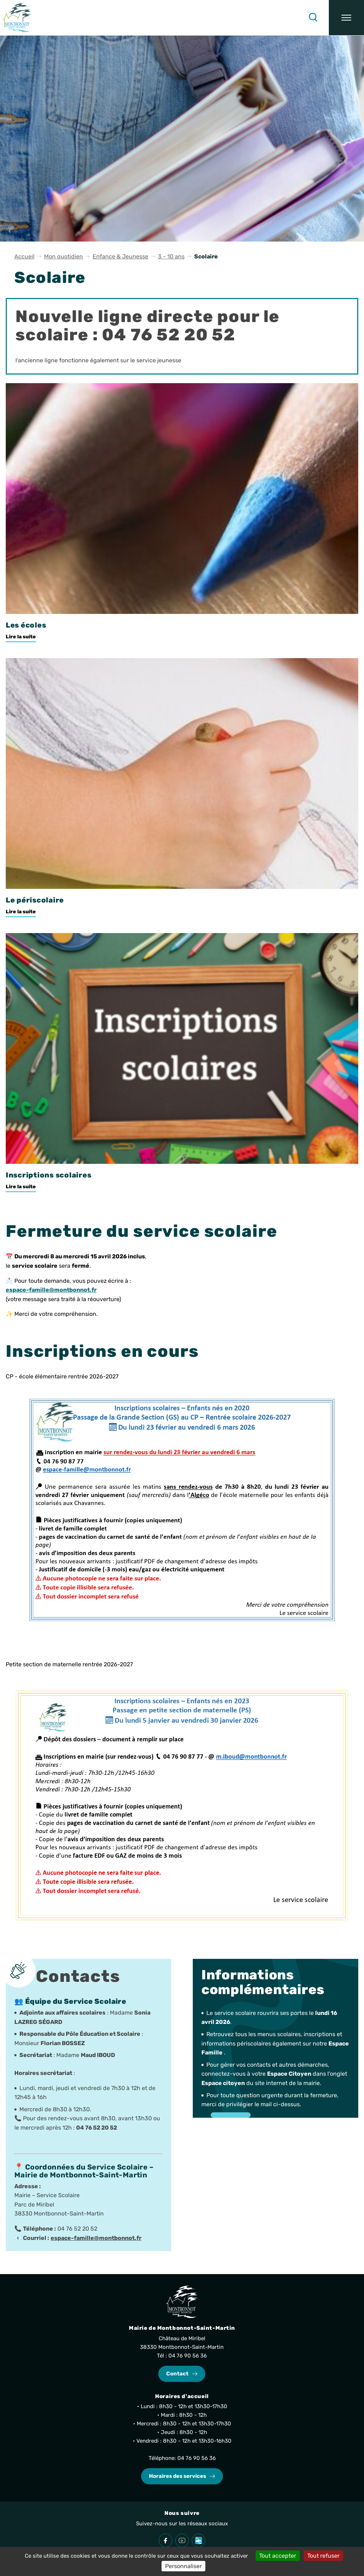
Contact (177, 2373)
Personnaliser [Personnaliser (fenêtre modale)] (183, 2566)
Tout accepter (277, 2555)
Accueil (24, 256)
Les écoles (26, 625)
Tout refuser (323, 2555)
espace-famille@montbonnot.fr (96, 2238)
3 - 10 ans (171, 256)
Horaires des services (177, 2476)
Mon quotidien (63, 256)
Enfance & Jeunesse (120, 256)
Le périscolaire (35, 900)
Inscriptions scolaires (48, 1175)
